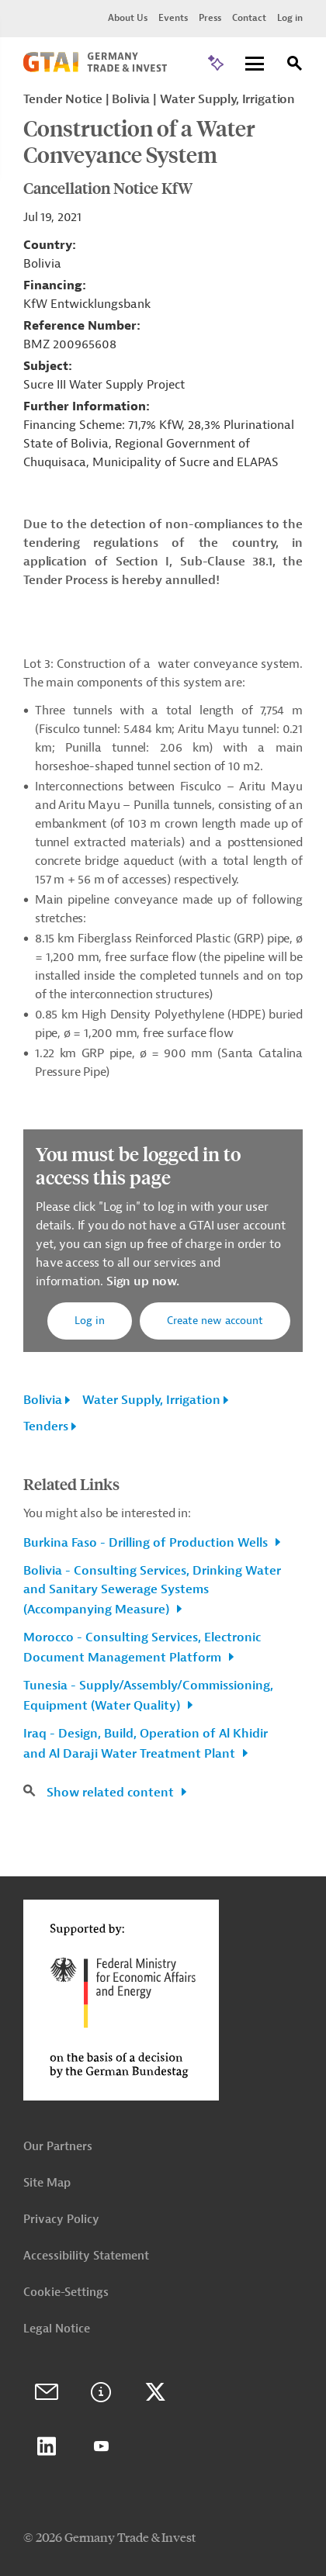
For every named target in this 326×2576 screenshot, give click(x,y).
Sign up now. (141, 1281)
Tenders (45, 1426)
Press (210, 18)
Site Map (47, 2183)
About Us (127, 18)
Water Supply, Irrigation (151, 1400)
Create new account (215, 1320)
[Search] (295, 65)
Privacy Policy (61, 2219)
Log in (290, 18)
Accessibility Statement (86, 2256)
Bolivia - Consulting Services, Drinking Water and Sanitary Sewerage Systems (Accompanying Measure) (152, 1590)
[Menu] (255, 64)
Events (173, 18)
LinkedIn (46, 2446)
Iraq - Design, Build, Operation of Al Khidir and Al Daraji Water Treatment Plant (145, 1744)
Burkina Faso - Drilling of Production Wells (147, 1543)
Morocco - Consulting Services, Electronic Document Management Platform (142, 1647)
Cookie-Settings (66, 2292)
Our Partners (57, 2146)
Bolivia (42, 1400)
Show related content (112, 1792)
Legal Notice (56, 2329)
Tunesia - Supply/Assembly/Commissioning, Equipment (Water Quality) (148, 1695)
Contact (249, 18)
